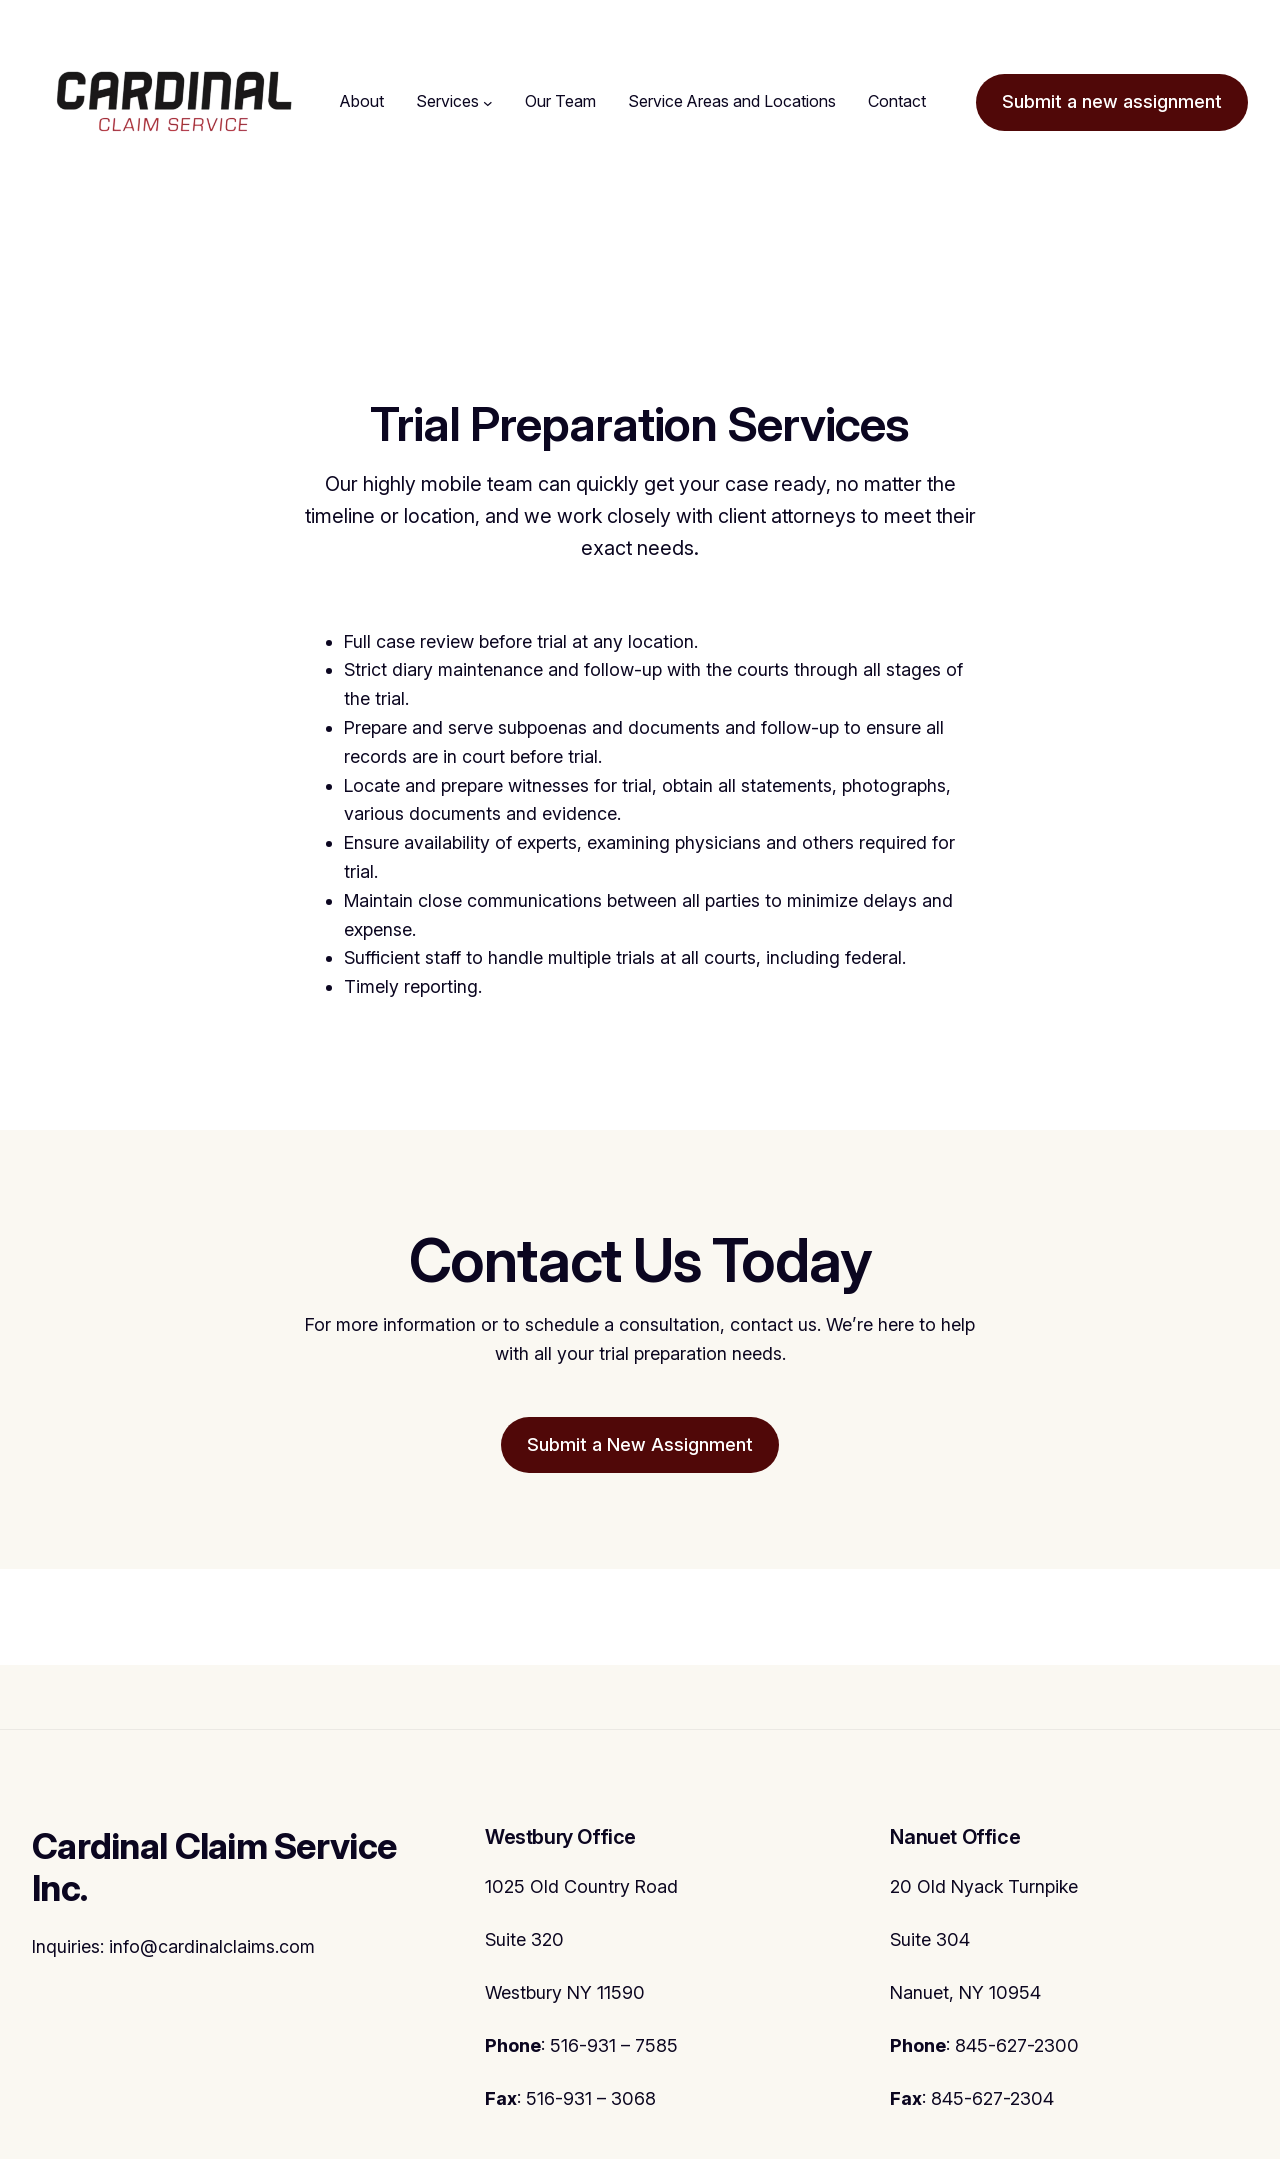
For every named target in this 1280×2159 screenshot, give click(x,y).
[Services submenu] (488, 102)
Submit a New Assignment (640, 1444)
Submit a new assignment (1112, 101)
